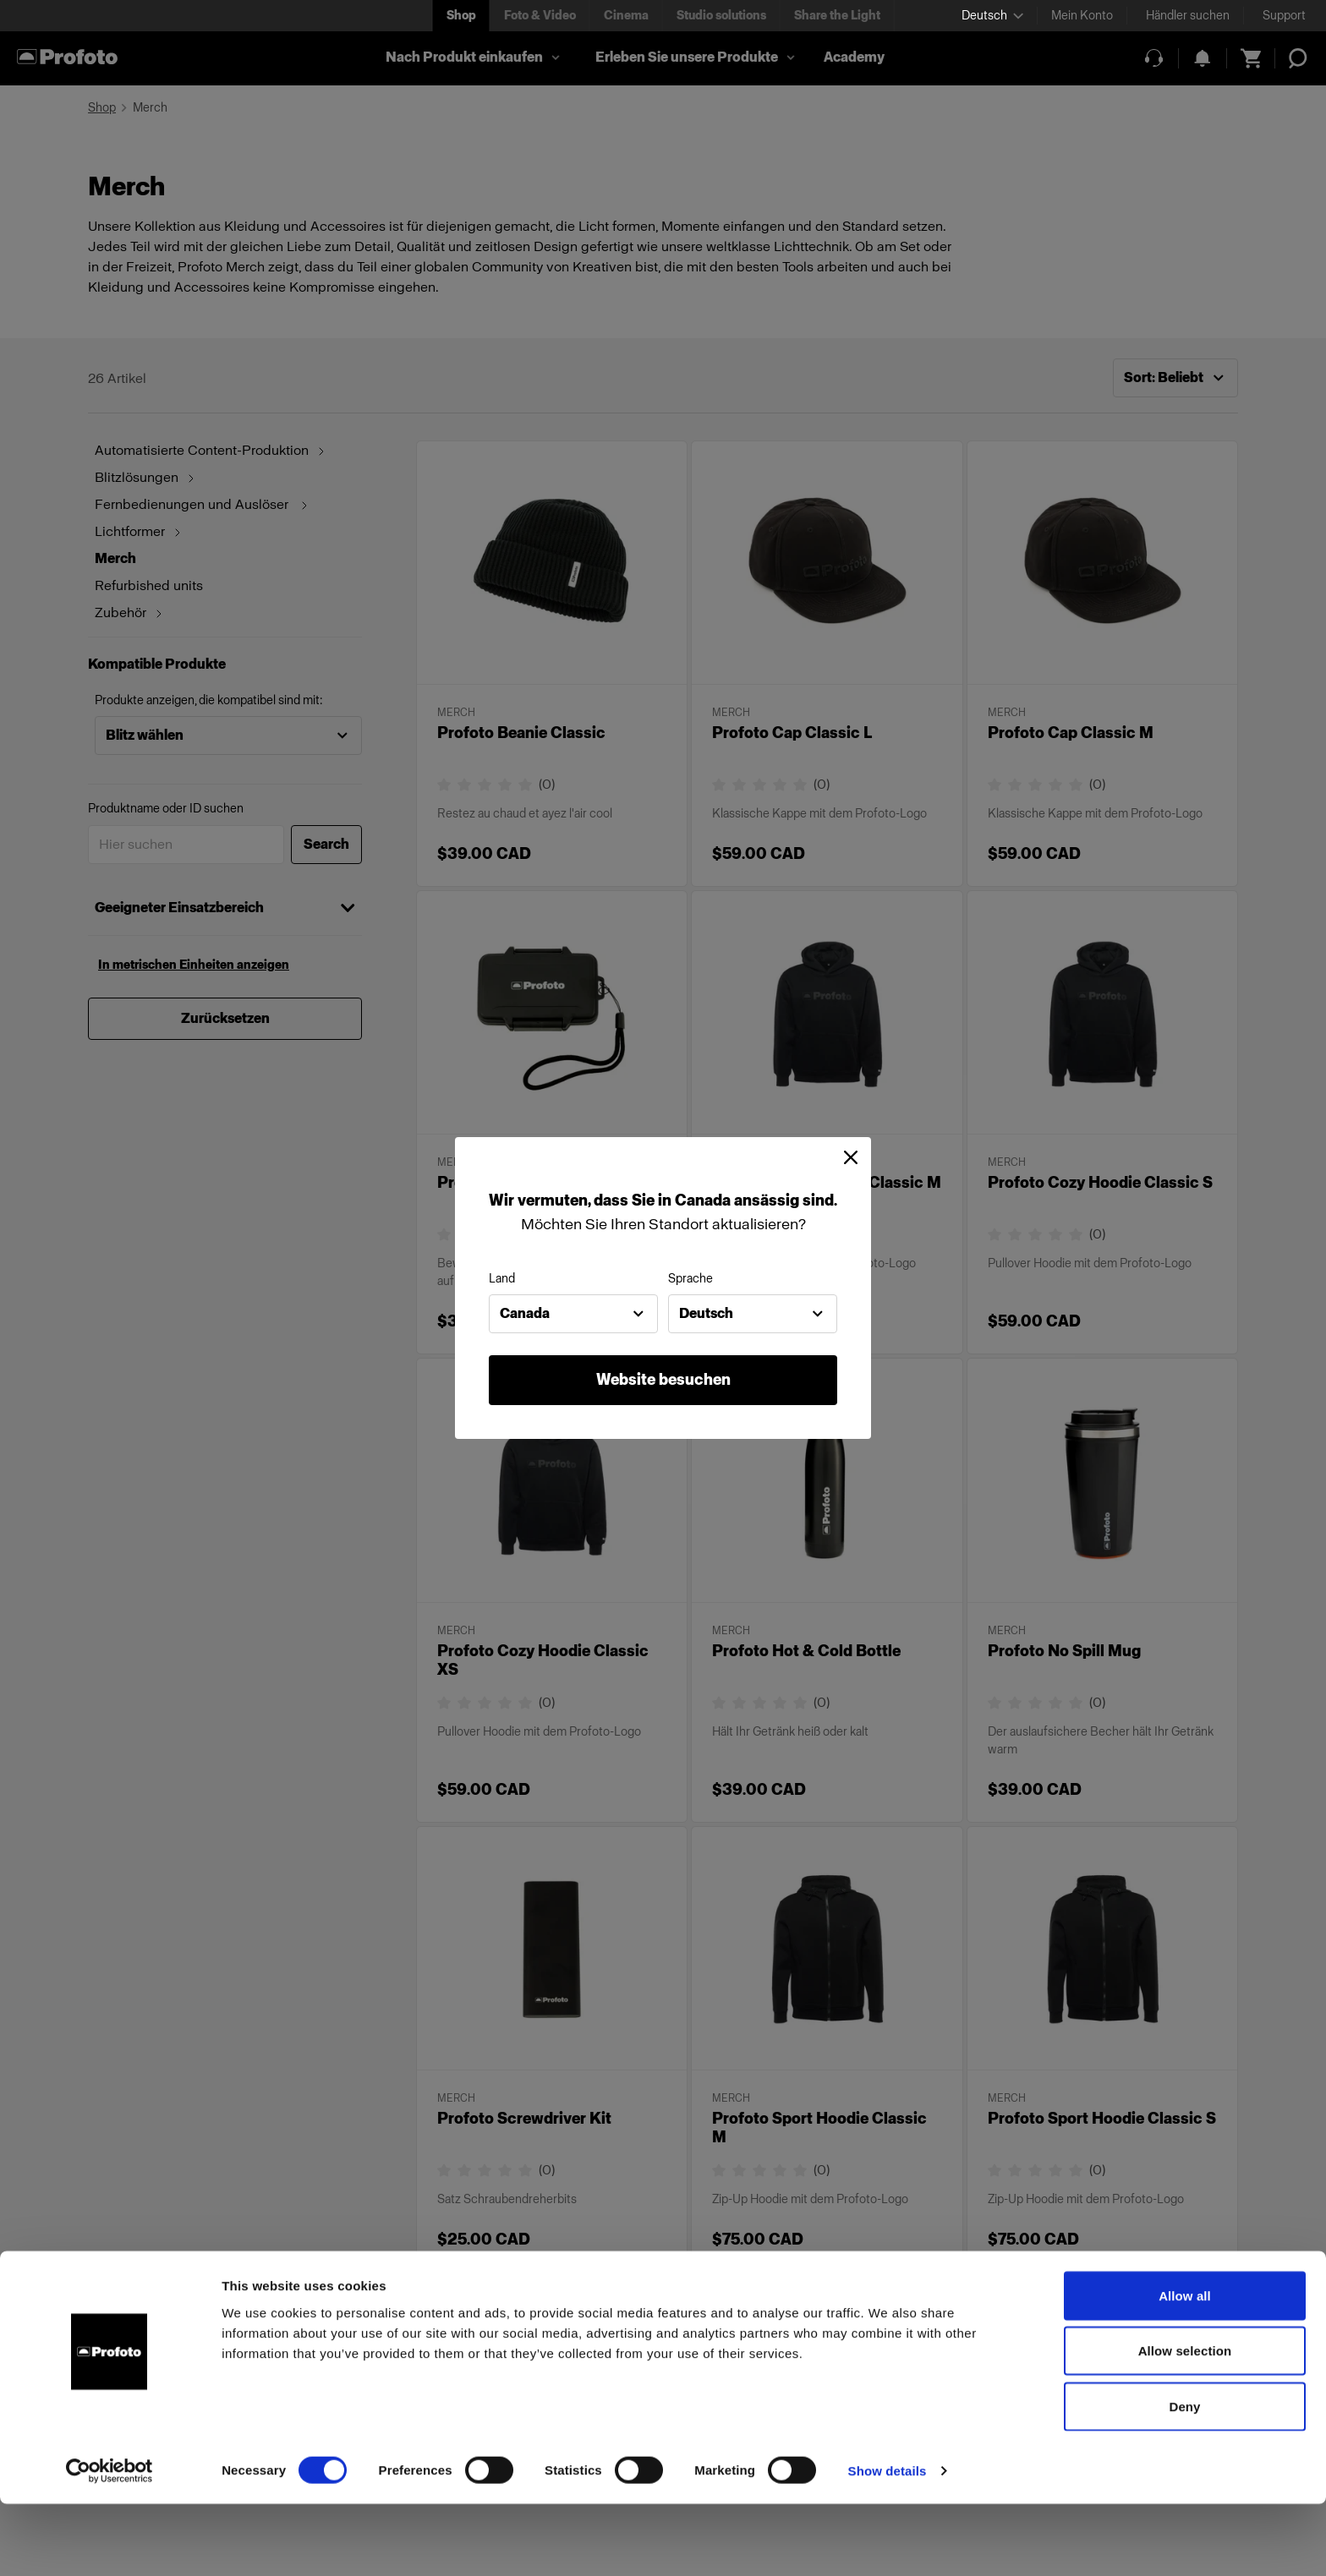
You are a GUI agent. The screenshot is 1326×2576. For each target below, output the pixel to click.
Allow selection (1185, 2423)
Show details (887, 2542)
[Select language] (992, 16)
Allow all (1185, 2367)
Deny (1184, 2478)
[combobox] (573, 1313)
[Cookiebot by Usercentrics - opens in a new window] (110, 2543)
